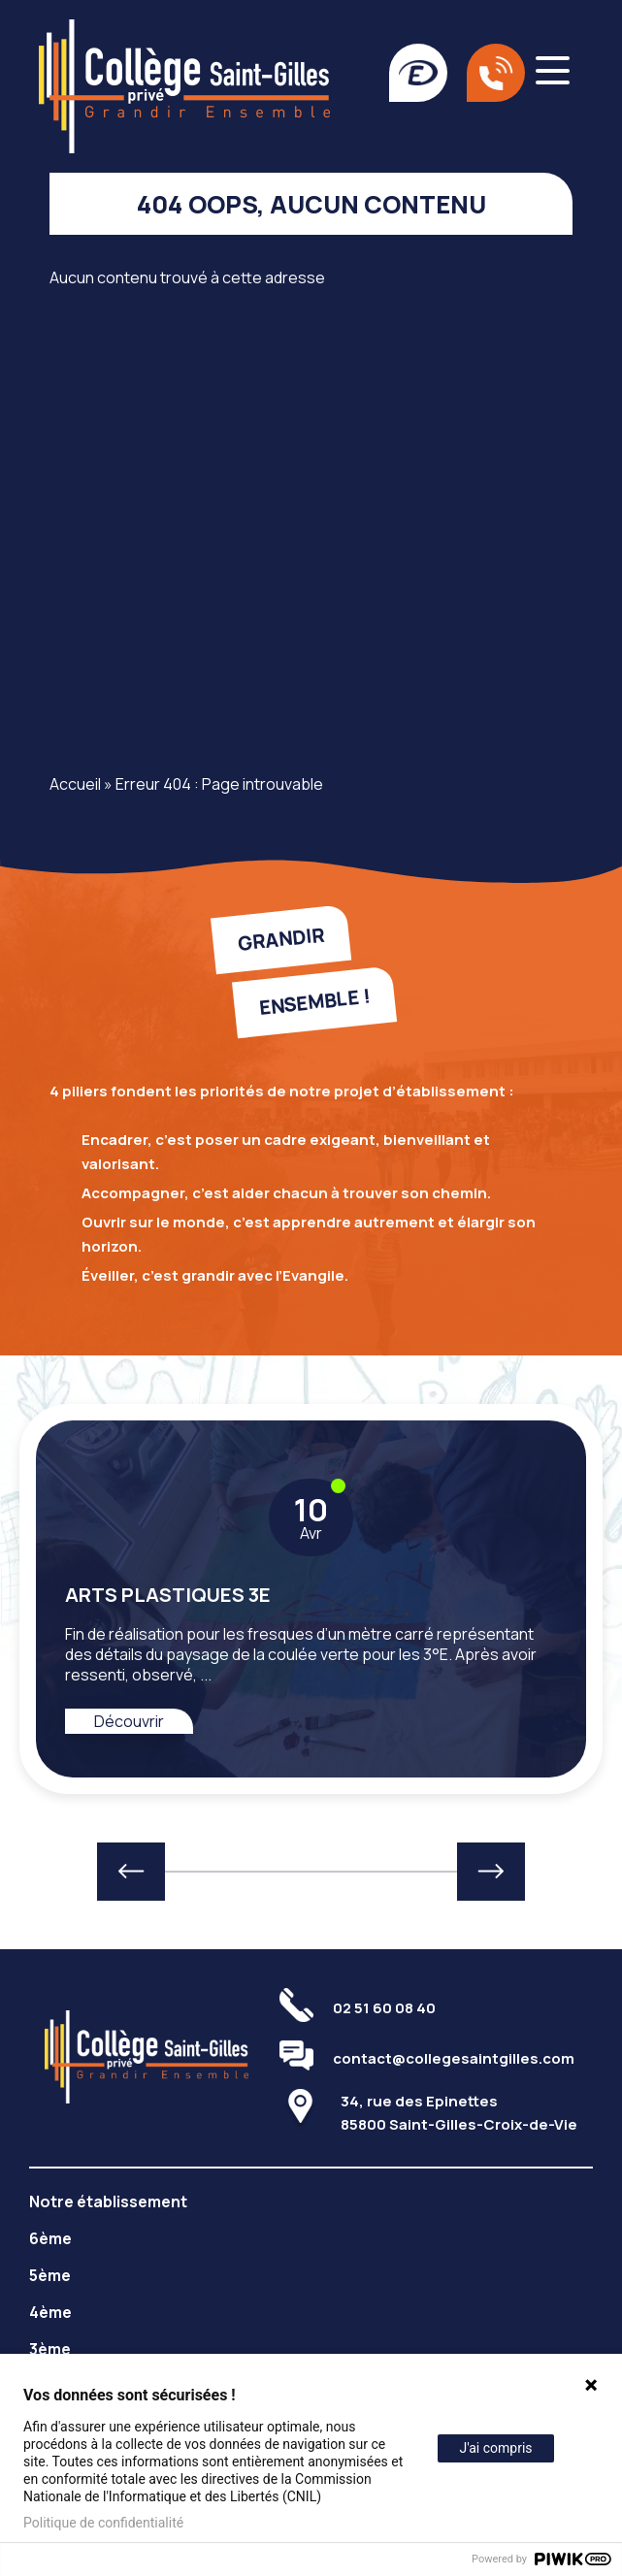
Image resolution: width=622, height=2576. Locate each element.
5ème (50, 2275)
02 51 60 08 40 (384, 2008)
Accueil (75, 784)
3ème (50, 2349)
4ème (50, 2312)
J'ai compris (495, 2448)
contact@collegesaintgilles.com (453, 2058)
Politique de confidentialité (103, 2522)
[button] (131, 1871)
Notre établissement (108, 2201)
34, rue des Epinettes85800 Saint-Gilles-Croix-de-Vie (459, 2113)
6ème (50, 2238)
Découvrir (129, 1721)
